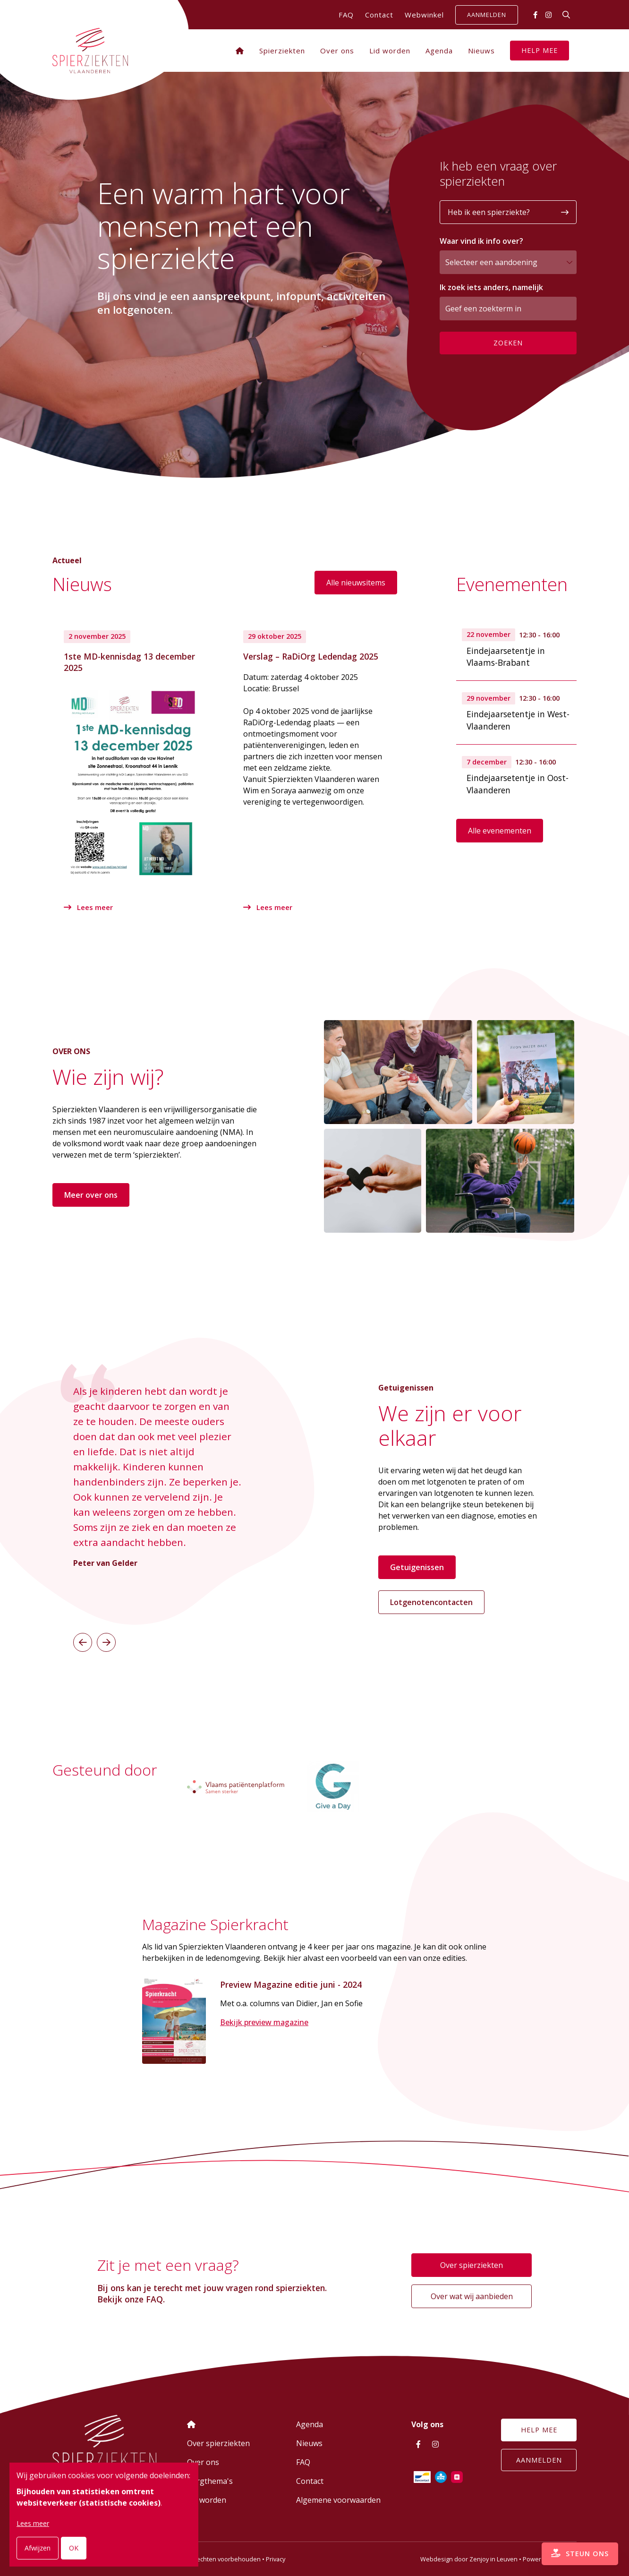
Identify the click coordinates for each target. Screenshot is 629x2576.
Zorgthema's (210, 2481)
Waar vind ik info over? (481, 241)
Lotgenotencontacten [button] (431, 1600)
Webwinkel (424, 14)
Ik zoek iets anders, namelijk (491, 287)
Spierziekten (282, 50)
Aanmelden (486, 15)
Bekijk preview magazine (264, 2024)
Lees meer (89, 907)
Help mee (539, 50)
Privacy (275, 2559)
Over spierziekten (471, 2266)
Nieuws (481, 50)
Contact (379, 14)
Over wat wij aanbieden (472, 2297)
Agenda (439, 50)
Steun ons (574, 2547)
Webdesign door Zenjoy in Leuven (469, 2559)
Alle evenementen (499, 830)
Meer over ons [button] (91, 1194)
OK (73, 2547)
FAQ (346, 14)
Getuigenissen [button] (417, 1565)
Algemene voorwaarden (338, 2500)
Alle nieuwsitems (355, 582)
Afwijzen (38, 2547)
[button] (82, 1640)
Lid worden (389, 50)
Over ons (337, 50)
